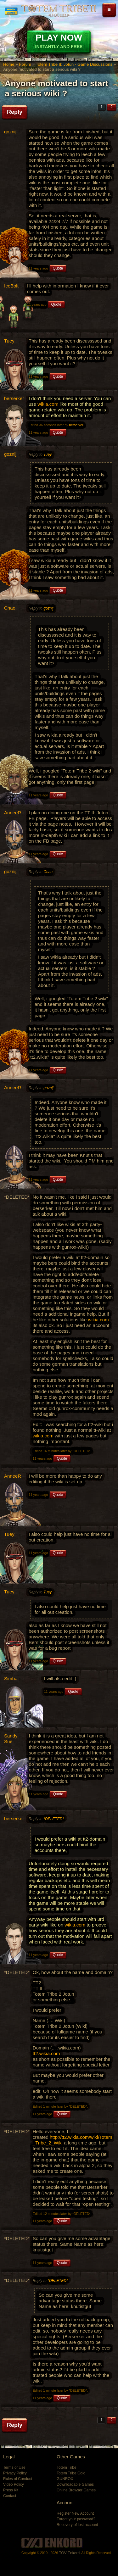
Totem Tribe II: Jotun (58, 11)
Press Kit (10, 2490)
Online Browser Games (76, 2490)
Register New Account (75, 2513)
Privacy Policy (15, 2473)
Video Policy (13, 2484)
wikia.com (47, 404)
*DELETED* (53, 1819)
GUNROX (65, 2479)
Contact (9, 2496)
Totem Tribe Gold (71, 2473)
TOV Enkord (69, 2553)
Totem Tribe (66, 2467)
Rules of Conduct (17, 2479)
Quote (58, 268)
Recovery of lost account (77, 2525)
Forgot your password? (76, 2519)
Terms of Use (14, 2467)
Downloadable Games (75, 2484)
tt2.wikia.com (46, 2053)
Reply (14, 112)
